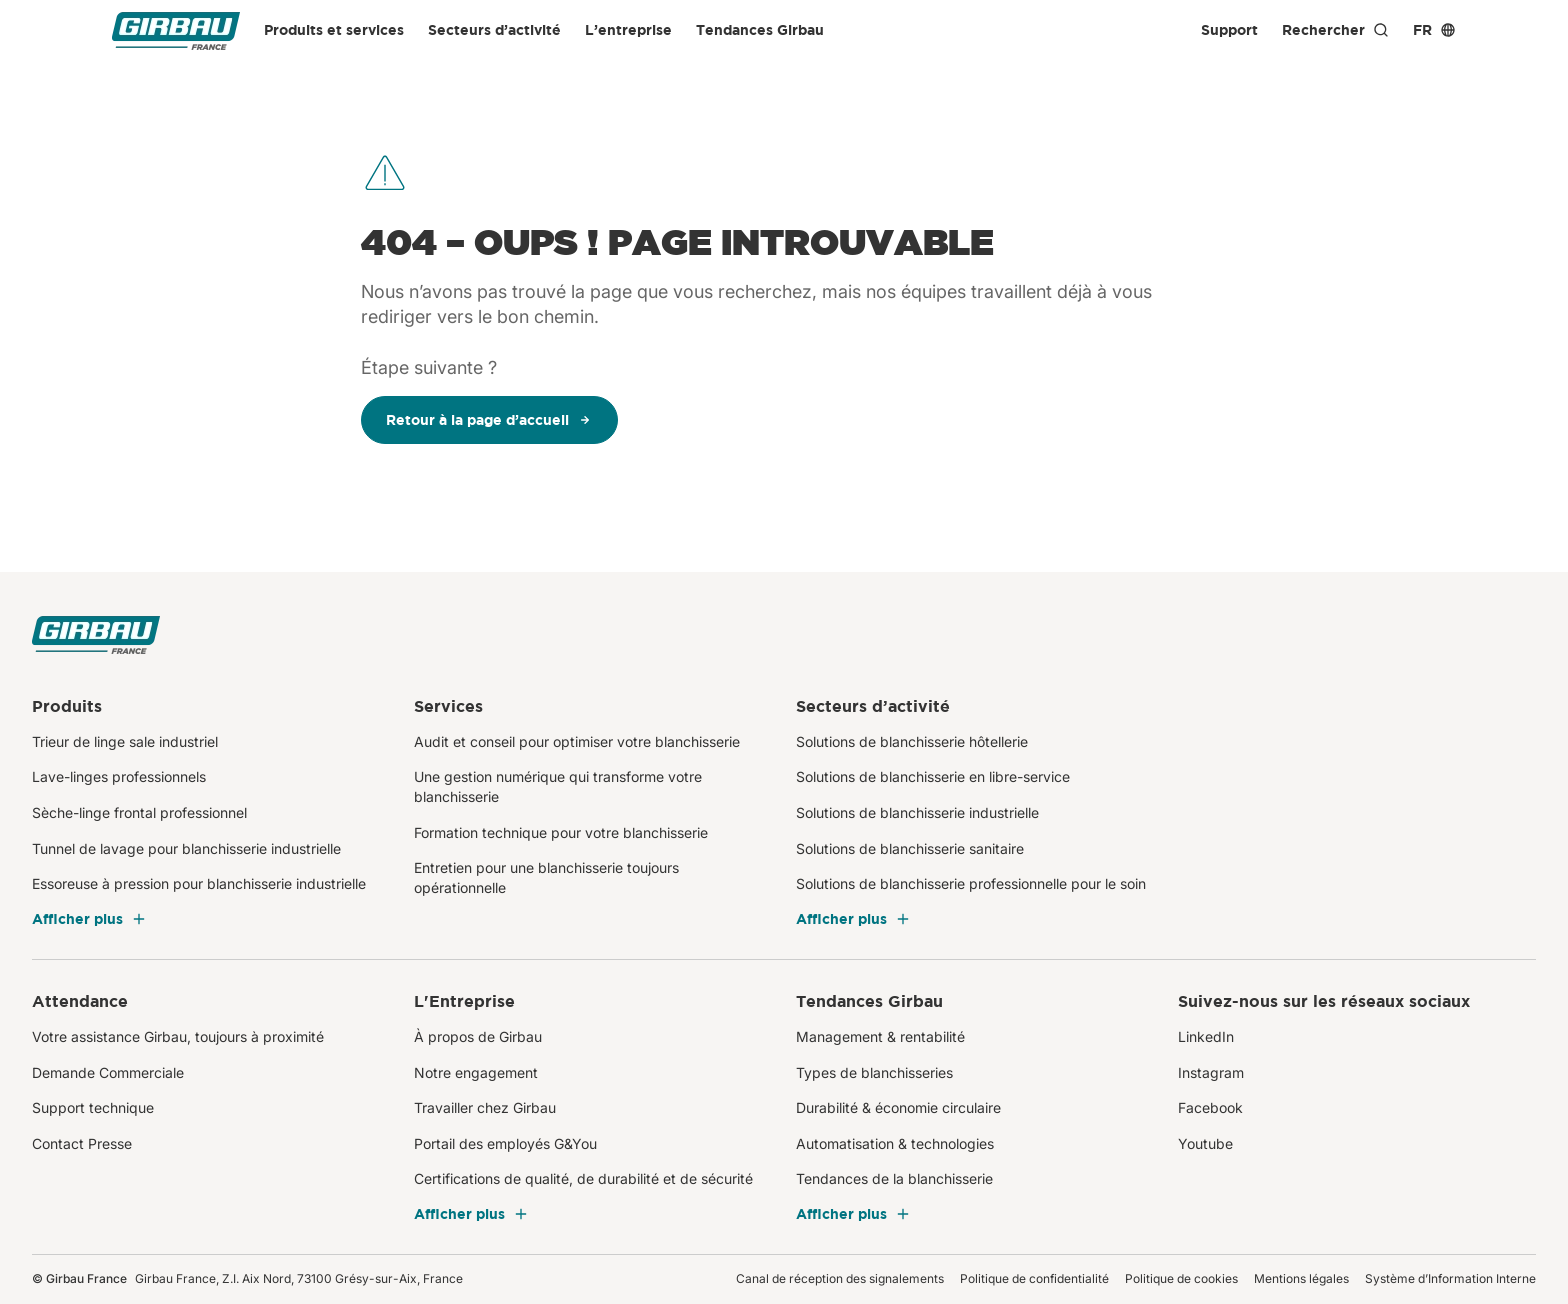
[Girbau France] (176, 30)
